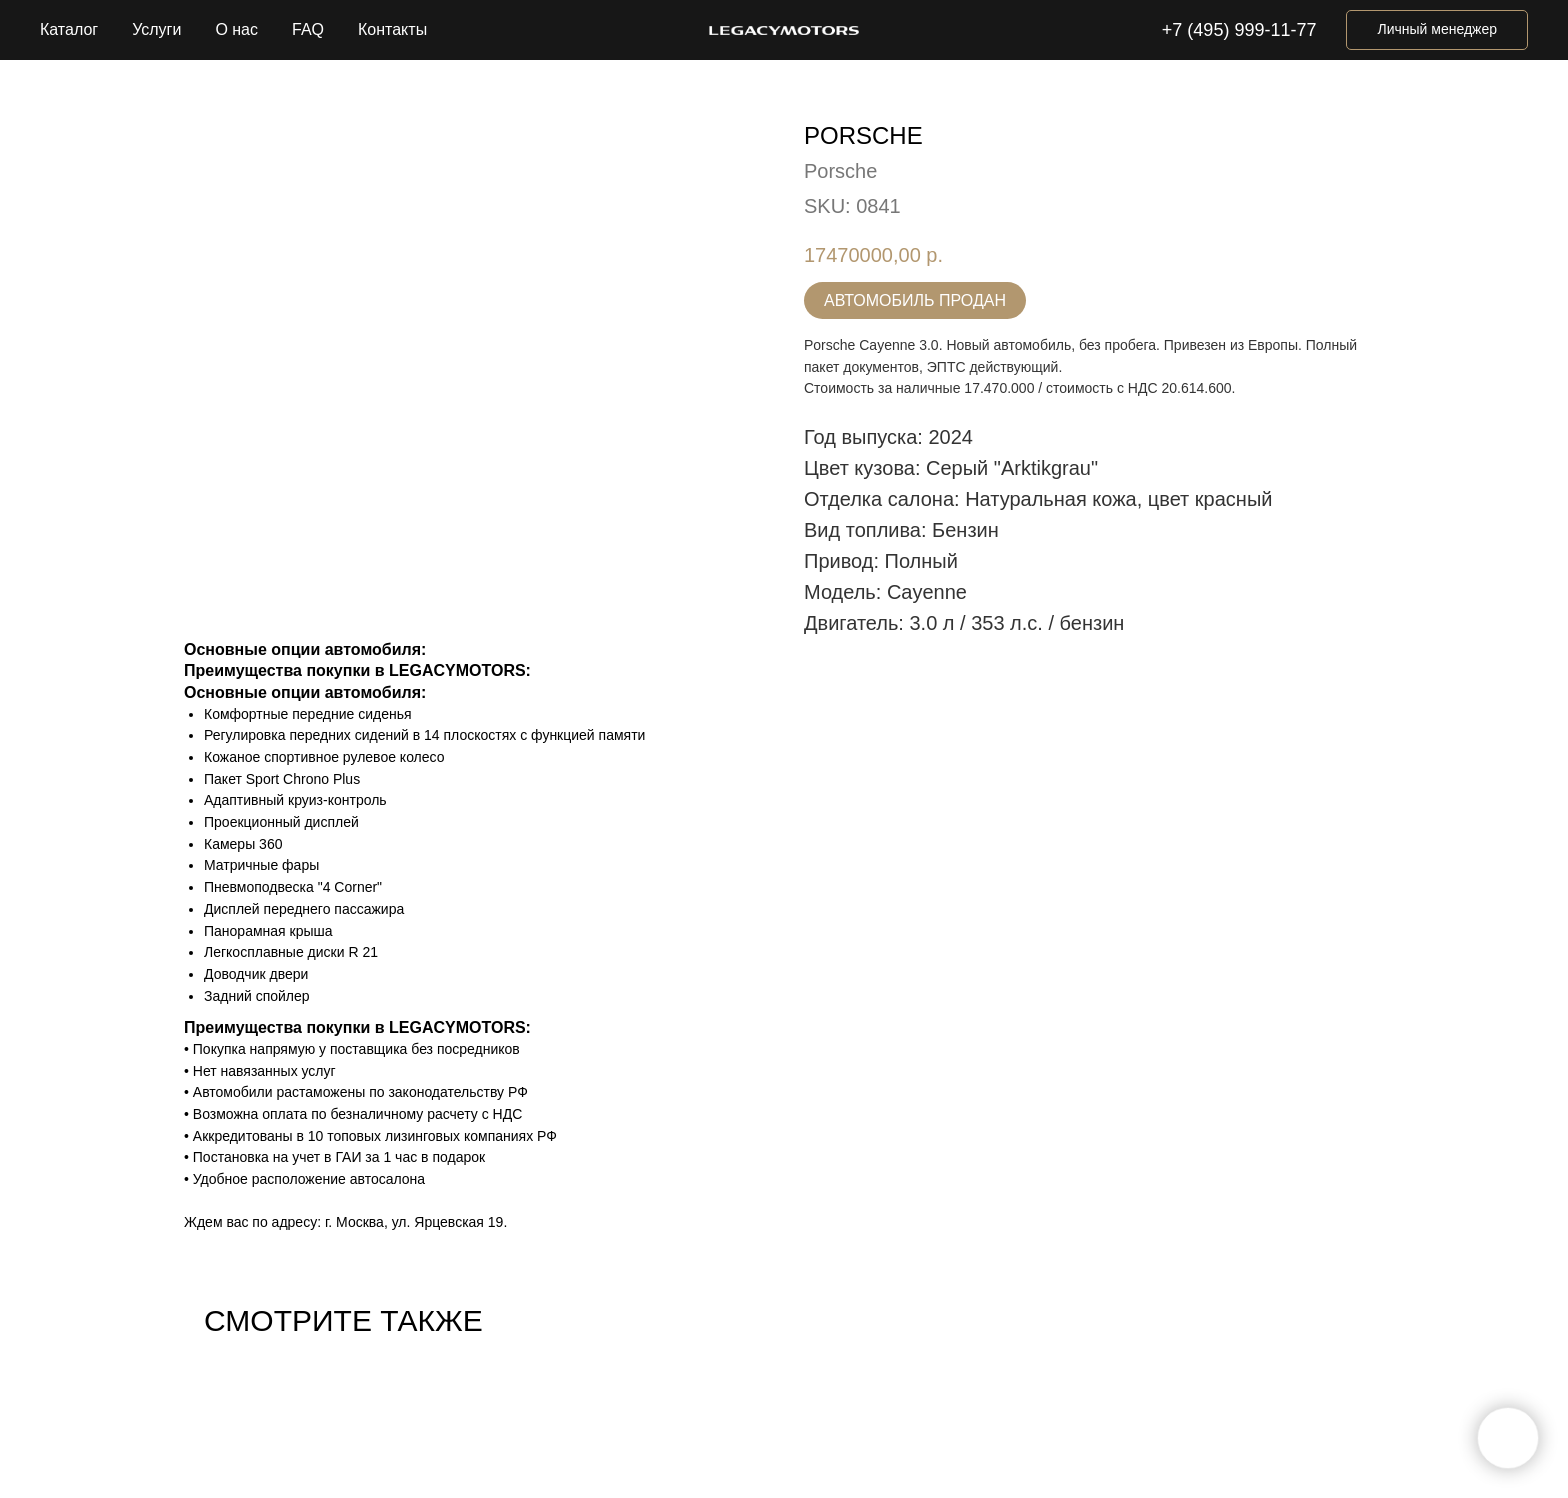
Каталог (69, 29)
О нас (236, 29)
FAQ (308, 29)
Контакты (392, 29)
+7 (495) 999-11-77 (1239, 30)
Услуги (156, 29)
